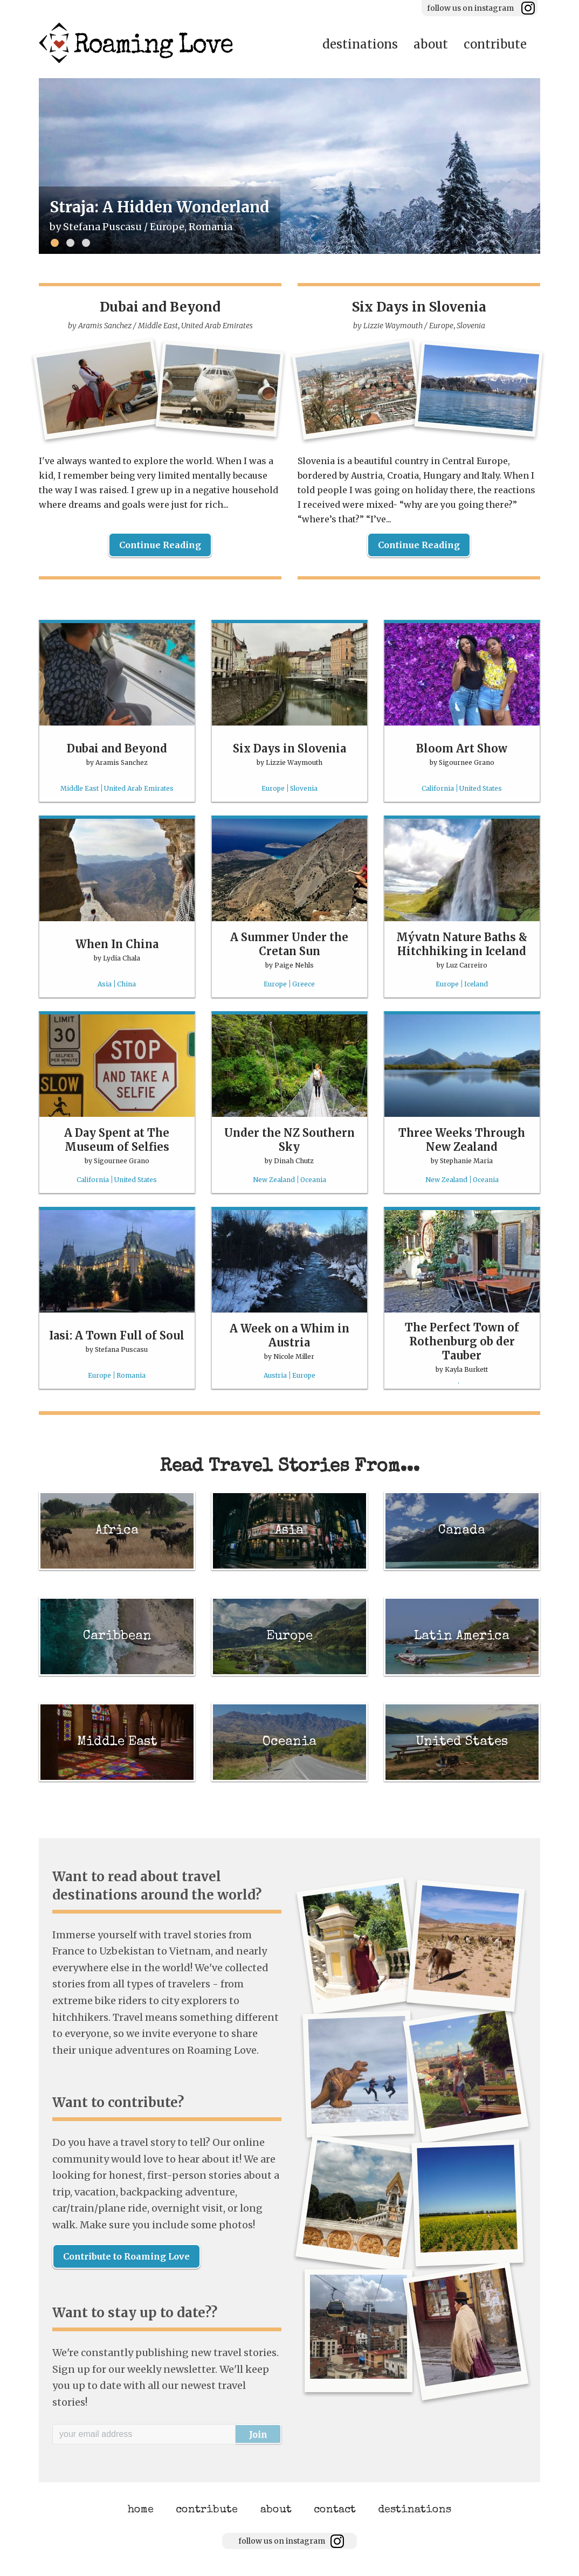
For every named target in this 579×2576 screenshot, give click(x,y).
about (430, 44)
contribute (495, 44)
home (141, 2510)
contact (335, 2510)
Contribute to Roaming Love (126, 2256)
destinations (360, 44)
